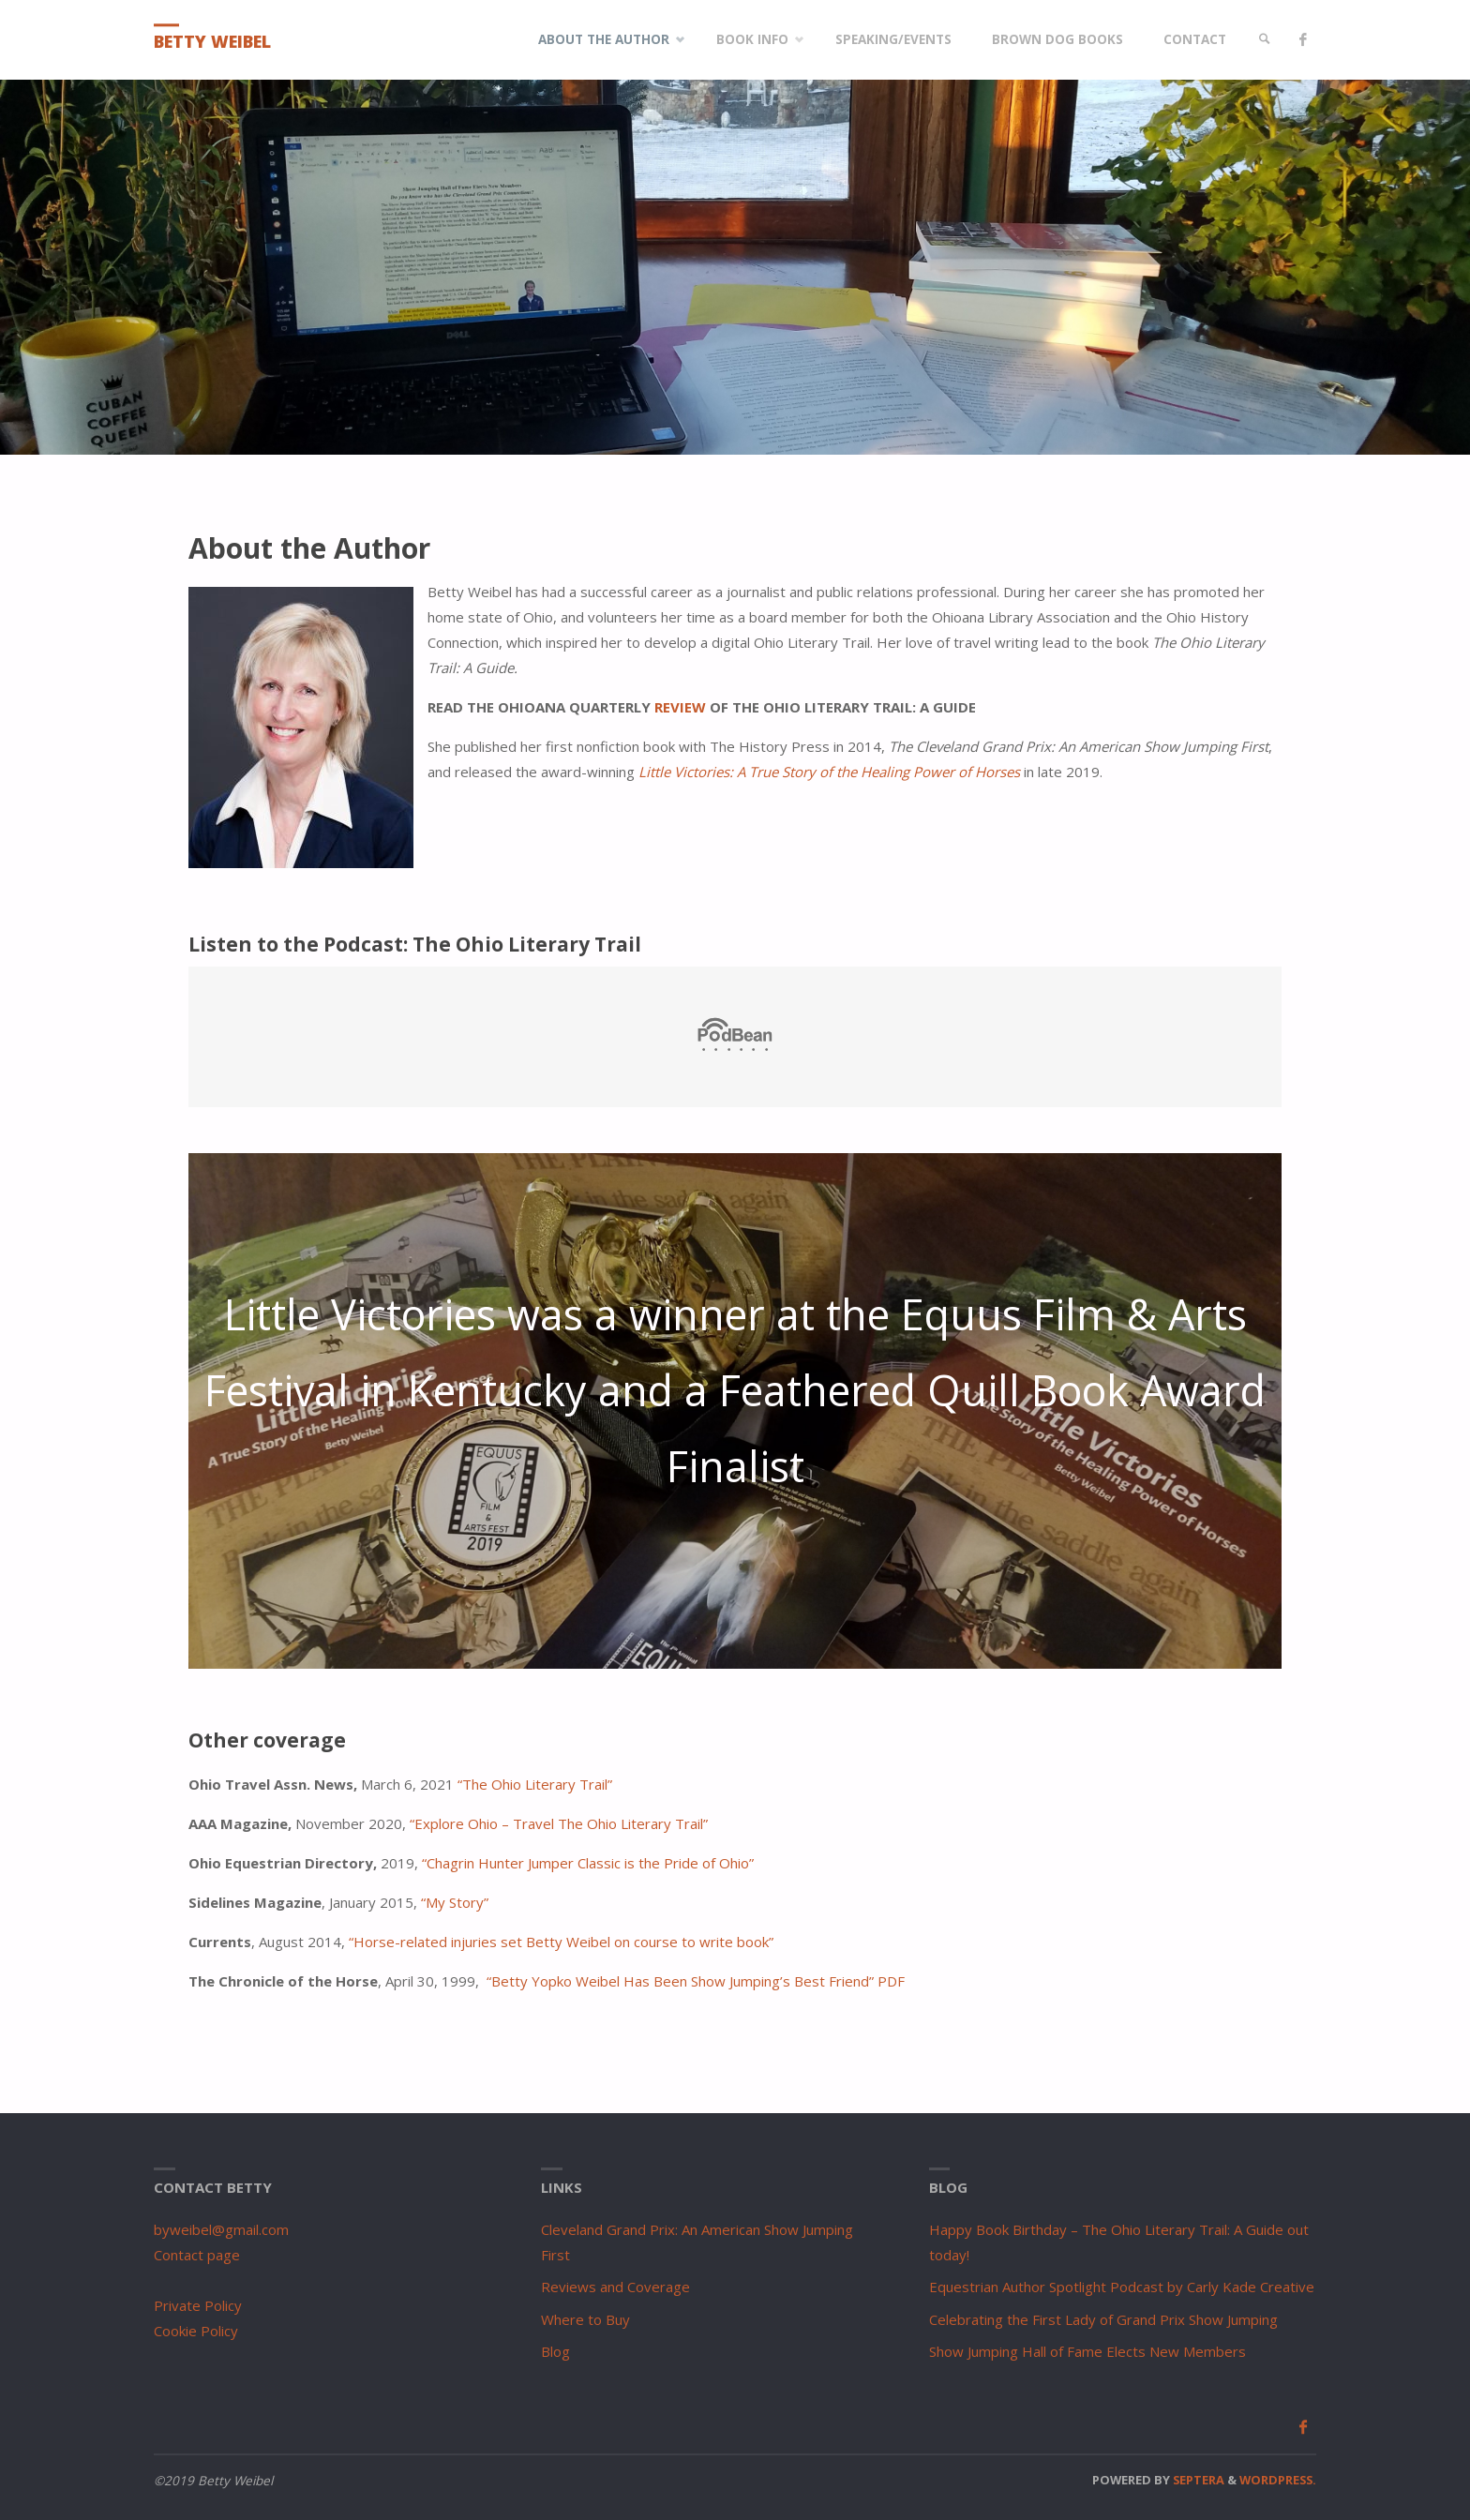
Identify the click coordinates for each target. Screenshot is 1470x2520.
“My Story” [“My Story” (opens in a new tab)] (454, 1902)
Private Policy (198, 2305)
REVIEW (680, 707)
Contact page (197, 2254)
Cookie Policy (196, 2330)
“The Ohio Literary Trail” (535, 1784)
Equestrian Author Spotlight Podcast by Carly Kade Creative (1121, 2286)
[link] (1264, 40)
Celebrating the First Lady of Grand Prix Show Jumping (1103, 2319)
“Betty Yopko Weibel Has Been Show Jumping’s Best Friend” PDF (696, 1981)
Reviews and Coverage (615, 2286)
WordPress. (1277, 2479)
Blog (555, 2351)
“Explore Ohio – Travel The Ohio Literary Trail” (559, 1823)
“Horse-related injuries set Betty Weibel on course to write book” (561, 1941)
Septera (1197, 2479)
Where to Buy (585, 2319)
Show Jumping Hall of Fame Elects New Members (1087, 2351)
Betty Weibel (212, 41)
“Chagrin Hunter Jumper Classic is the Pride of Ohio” (588, 1862)
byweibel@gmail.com (221, 2229)
